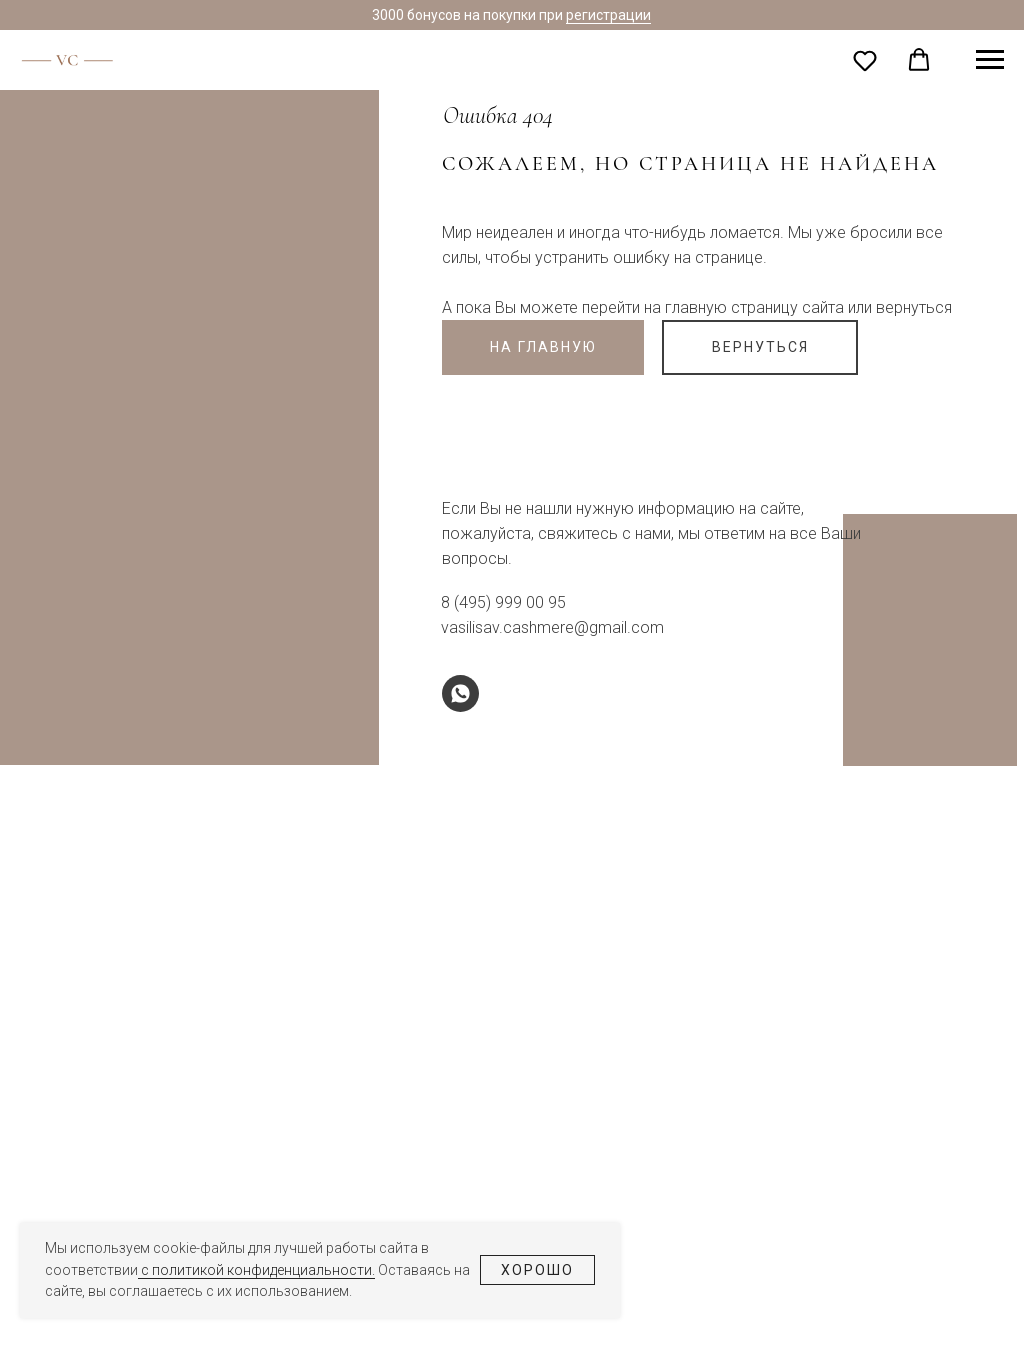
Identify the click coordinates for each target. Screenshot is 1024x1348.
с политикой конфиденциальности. (256, 1270)
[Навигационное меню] (990, 60)
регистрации (608, 15)
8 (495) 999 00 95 (503, 602)
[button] (865, 60)
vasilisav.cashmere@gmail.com (552, 627)
